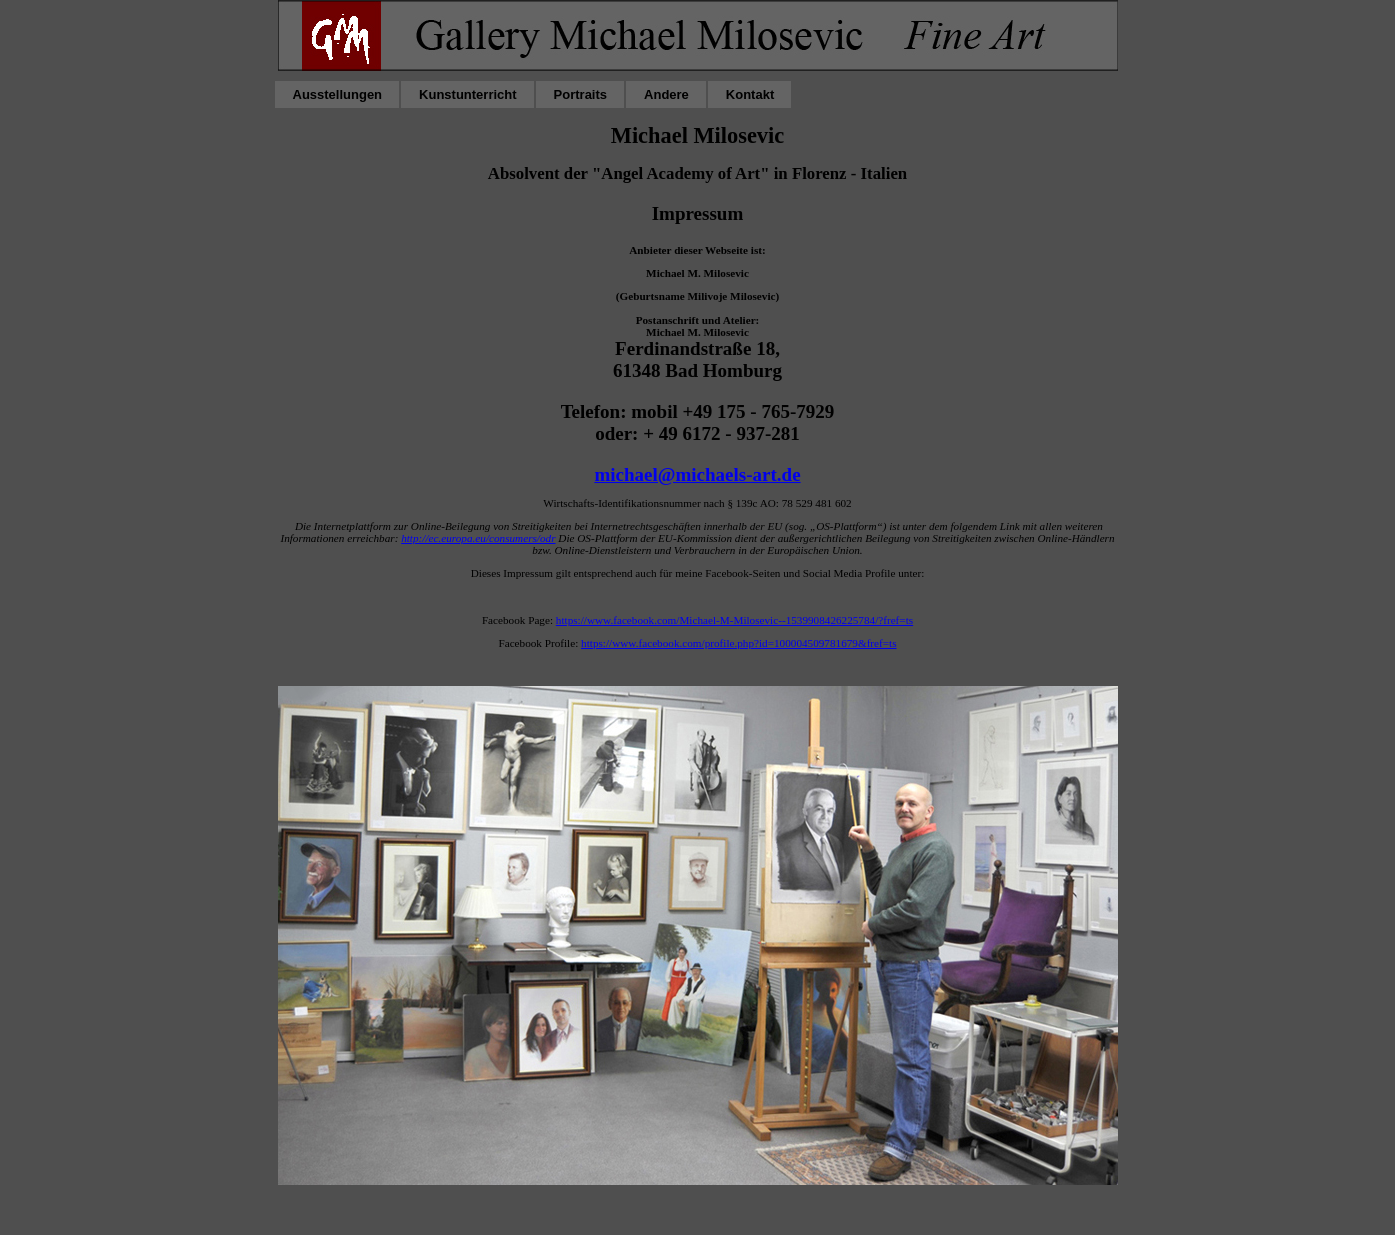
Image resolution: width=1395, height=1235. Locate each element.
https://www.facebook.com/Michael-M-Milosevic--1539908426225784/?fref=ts (734, 620)
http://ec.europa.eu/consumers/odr (478, 538)
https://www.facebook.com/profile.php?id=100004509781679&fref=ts (738, 643)
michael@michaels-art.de (697, 474)
